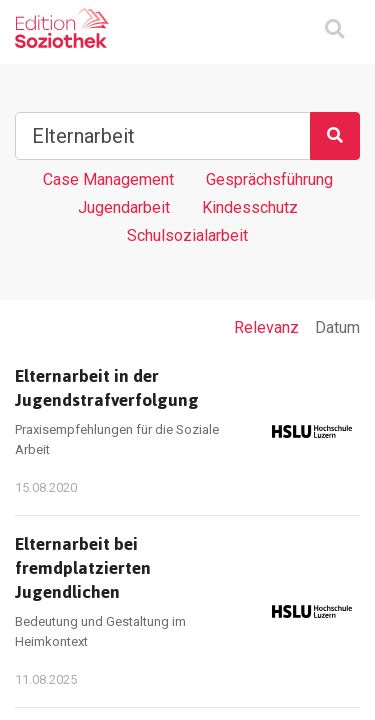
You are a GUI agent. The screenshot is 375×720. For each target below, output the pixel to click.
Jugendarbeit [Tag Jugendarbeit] (124, 207)
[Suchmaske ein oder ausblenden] (334, 30)
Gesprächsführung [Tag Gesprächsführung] (269, 179)
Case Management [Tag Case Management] (108, 179)
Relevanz (266, 327)
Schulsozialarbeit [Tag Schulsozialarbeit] (187, 235)
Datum (337, 327)
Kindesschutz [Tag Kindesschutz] (250, 207)
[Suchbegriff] (163, 136)
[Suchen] (335, 136)
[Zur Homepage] (62, 28)
